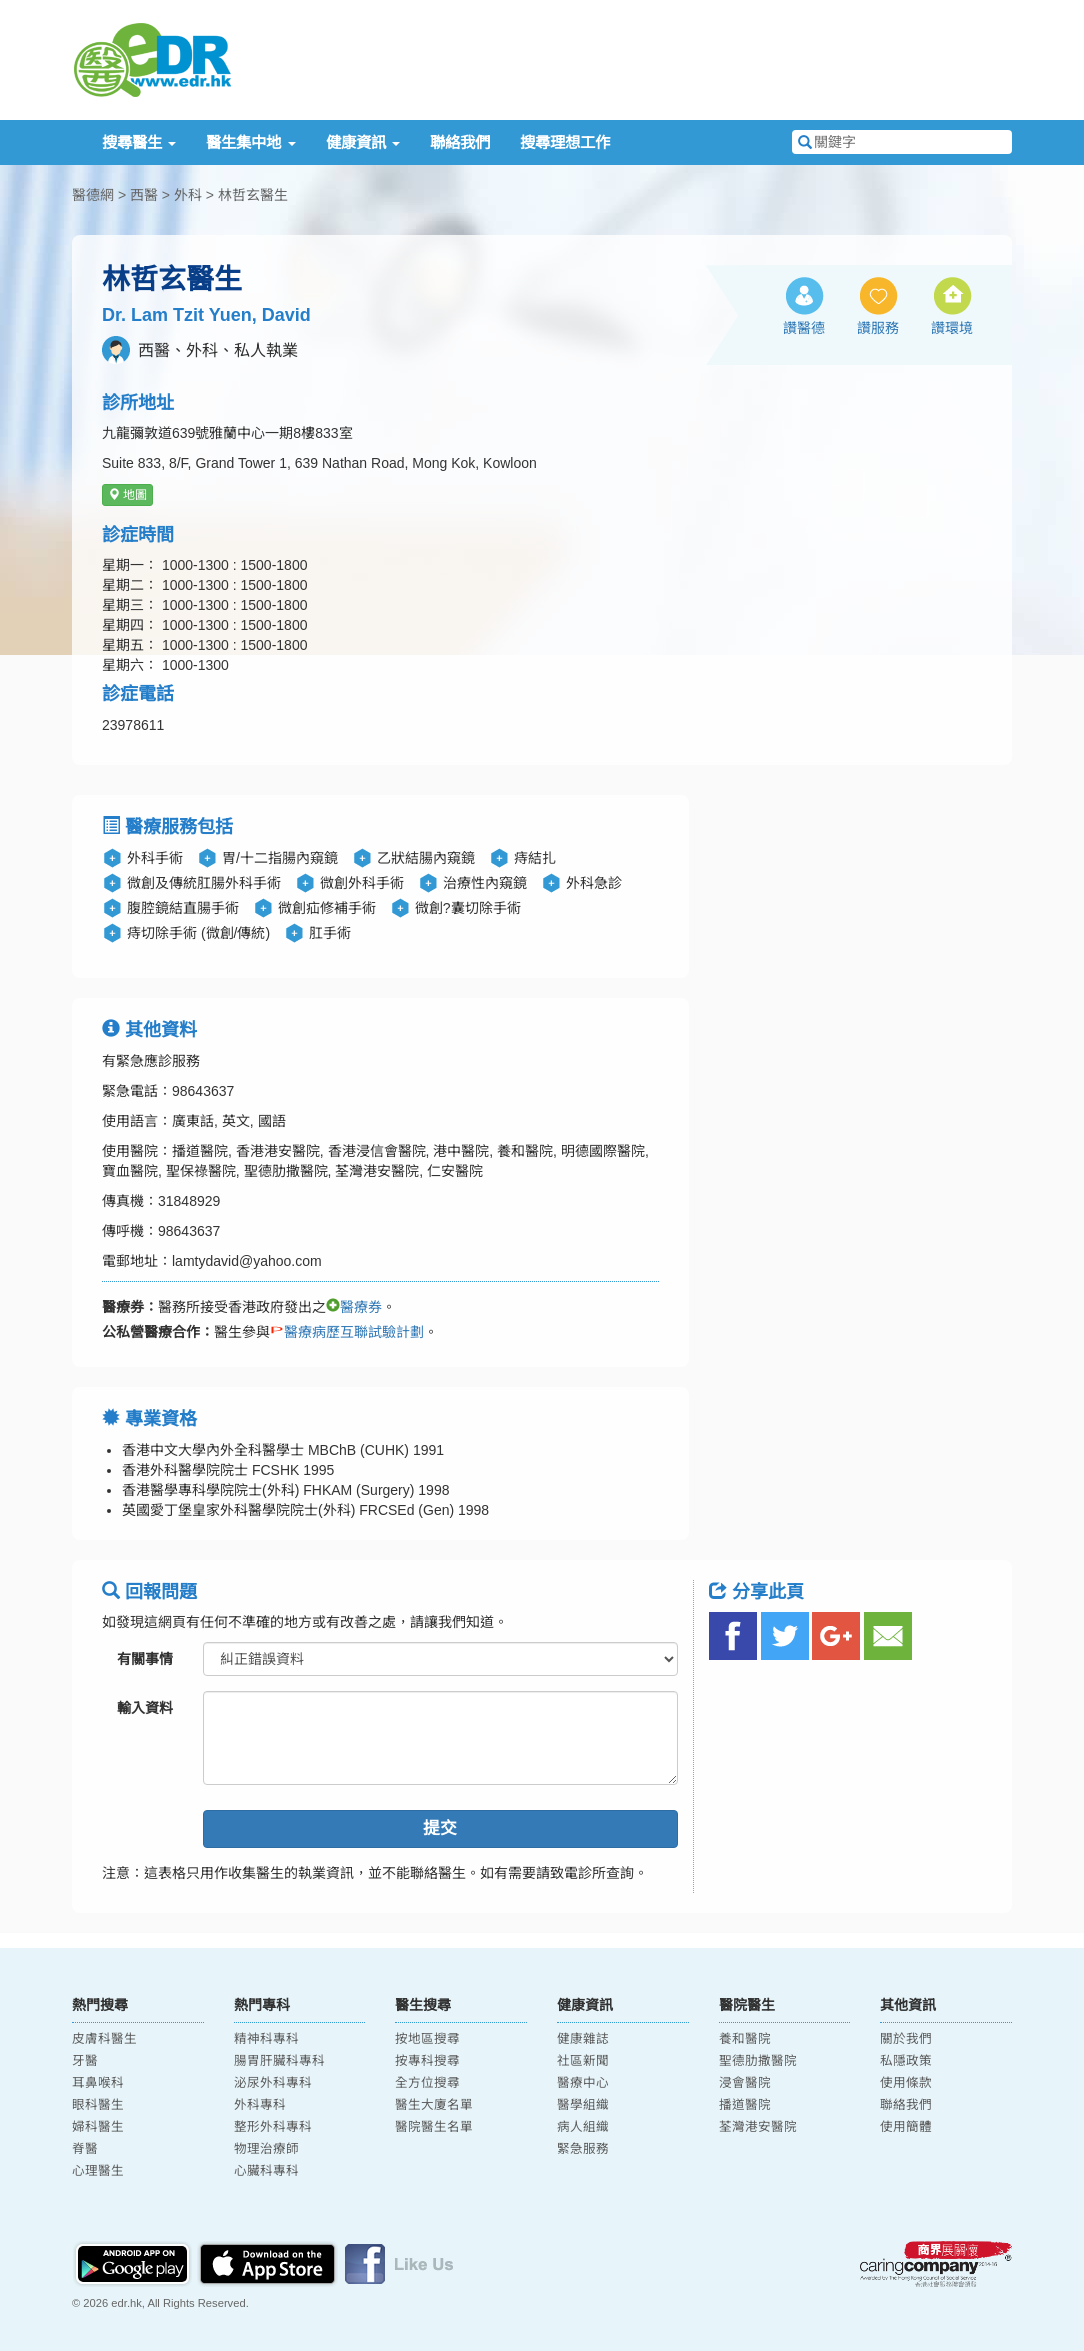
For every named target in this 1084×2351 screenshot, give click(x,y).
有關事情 (145, 1659)
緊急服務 (583, 2149)
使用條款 (906, 2083)
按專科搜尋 (427, 2061)
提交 (440, 1828)
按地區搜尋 (427, 2039)
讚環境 (952, 328)
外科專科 (260, 2105)
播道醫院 (745, 2105)
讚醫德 (804, 328)
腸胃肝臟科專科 (279, 2061)
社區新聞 (583, 2061)
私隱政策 (906, 2061)
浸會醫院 (745, 2083)
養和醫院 (745, 2039)
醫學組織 (583, 2105)
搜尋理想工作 (565, 142)
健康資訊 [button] (363, 142)
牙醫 (85, 2061)
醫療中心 (583, 2083)
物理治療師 (266, 2149)
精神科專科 (266, 2039)
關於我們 (906, 2039)
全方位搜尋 (427, 2083)
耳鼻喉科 (98, 2083)
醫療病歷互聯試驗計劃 (347, 1332)
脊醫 (85, 2149)
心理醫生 (98, 2171)
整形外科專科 (273, 2127)
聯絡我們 (460, 142)
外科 (188, 195)
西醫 (144, 195)
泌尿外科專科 (273, 2083)
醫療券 (354, 1307)
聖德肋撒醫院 (758, 2061)
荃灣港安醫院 (758, 2127)
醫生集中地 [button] (250, 142)
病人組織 (583, 2127)
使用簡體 (906, 2127)
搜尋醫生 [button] (139, 142)
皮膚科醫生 (104, 2039)
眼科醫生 (98, 2105)
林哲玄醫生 (253, 195)
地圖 (127, 495)
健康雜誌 (583, 2039)
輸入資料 (145, 1708)
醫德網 (93, 195)
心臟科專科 (266, 2171)
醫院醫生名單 (434, 2127)
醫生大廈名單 (434, 2105)
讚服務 (878, 328)
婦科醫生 (98, 2127)
